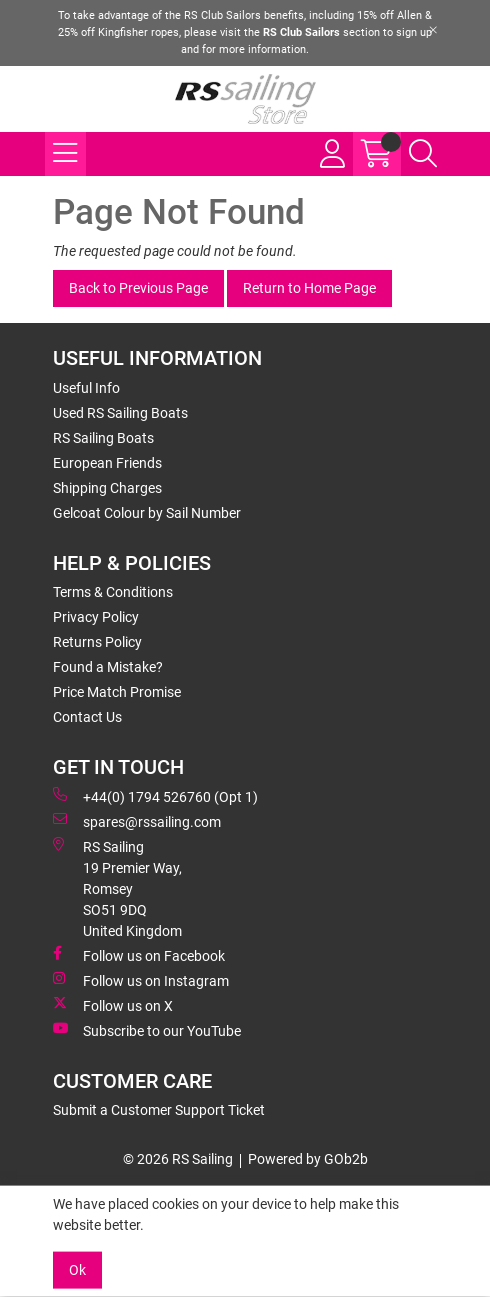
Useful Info (86, 388)
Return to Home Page (309, 288)
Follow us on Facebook (139, 955)
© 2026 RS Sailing (178, 1159)
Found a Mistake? (108, 667)
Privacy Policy (96, 617)
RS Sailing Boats (103, 438)
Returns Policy (97, 642)
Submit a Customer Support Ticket (159, 1110)
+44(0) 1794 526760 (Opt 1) (155, 796)
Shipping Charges (107, 488)
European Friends (107, 463)
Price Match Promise (117, 692)
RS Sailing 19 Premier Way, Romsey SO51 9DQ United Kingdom (117, 888)
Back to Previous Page (138, 288)
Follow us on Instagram (141, 980)
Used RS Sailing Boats (120, 413)
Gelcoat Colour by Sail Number (147, 513)
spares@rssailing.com (137, 821)
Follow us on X (113, 1005)
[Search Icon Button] (423, 154)
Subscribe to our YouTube (147, 1030)
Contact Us (87, 717)
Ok (77, 1270)
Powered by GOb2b (308, 1159)
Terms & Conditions (113, 592)
